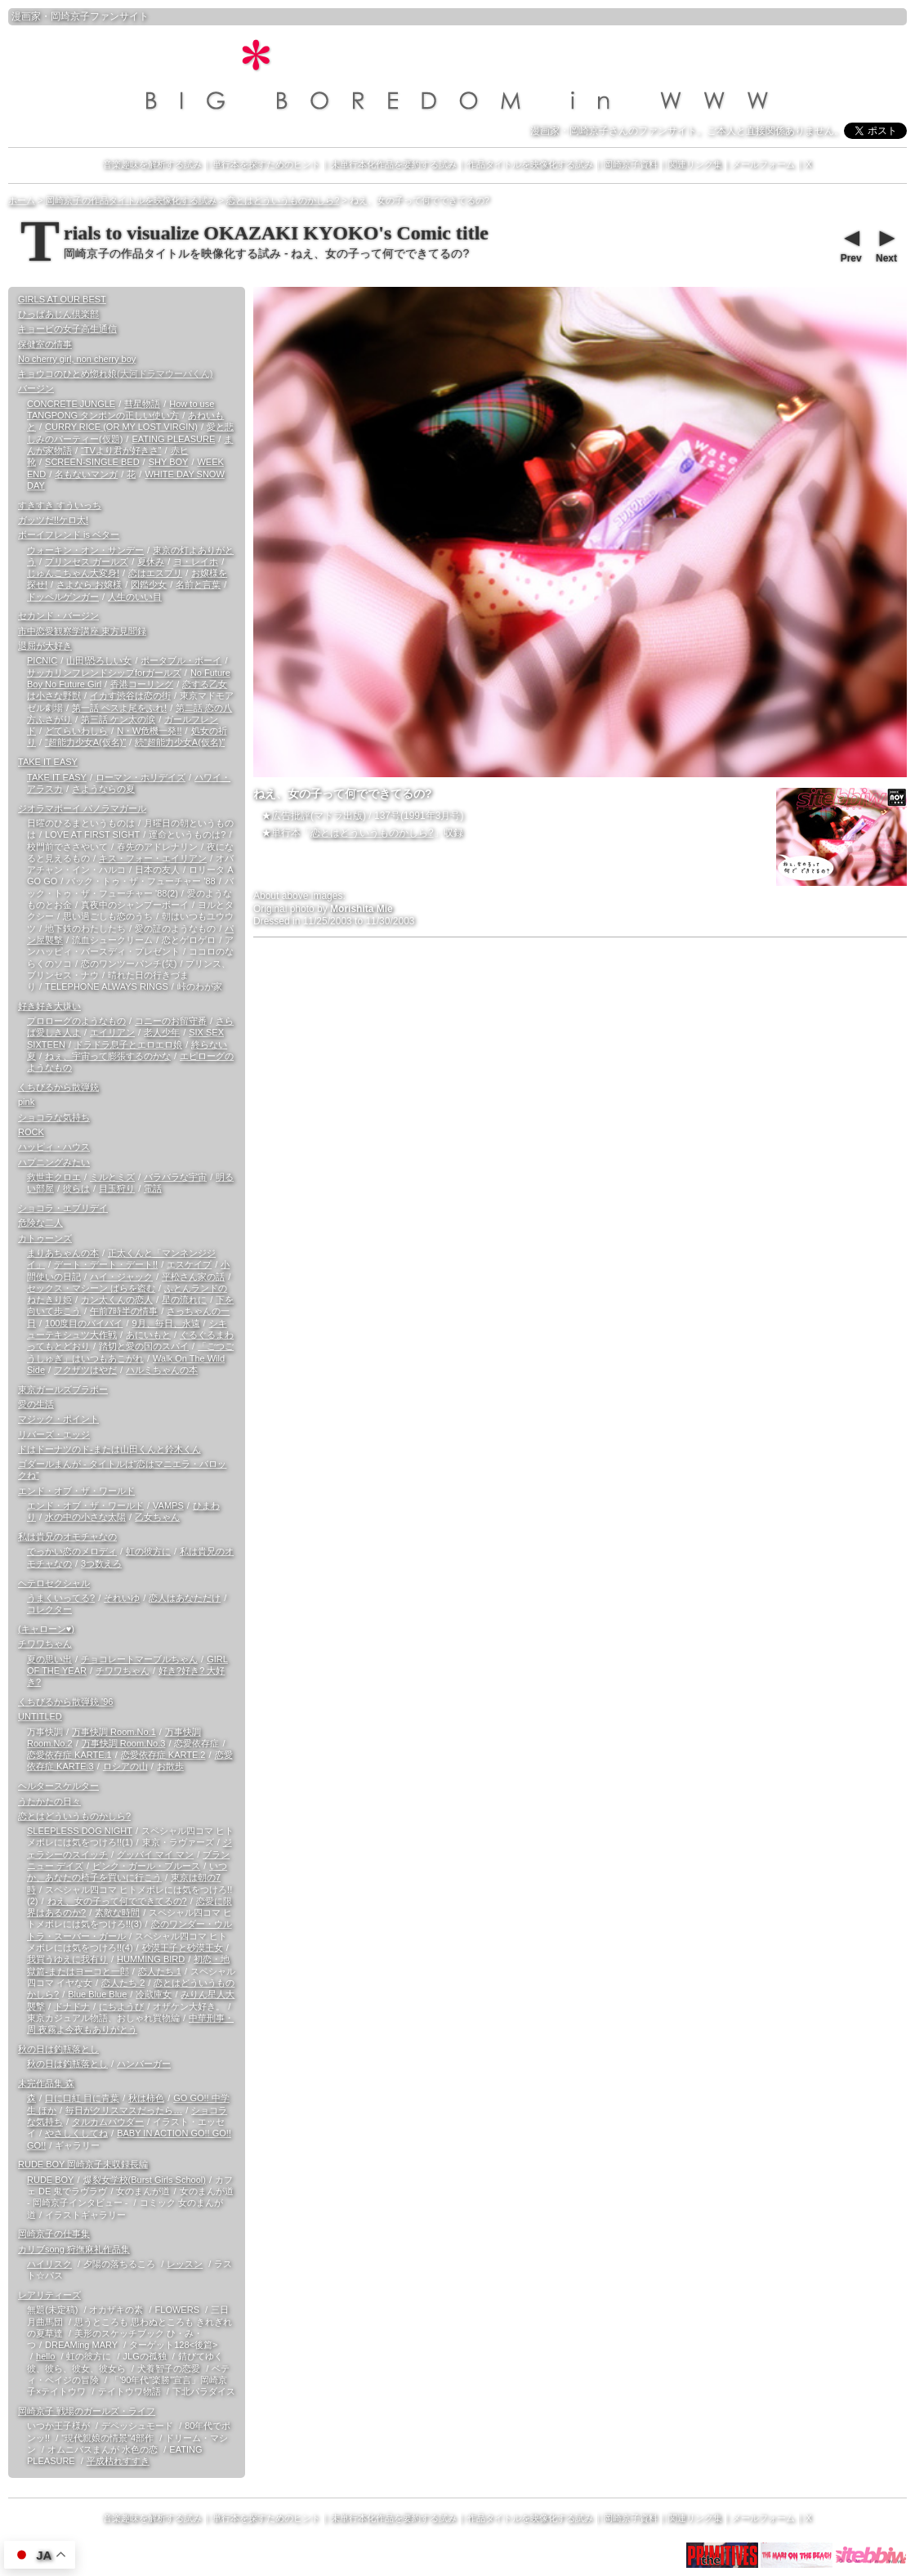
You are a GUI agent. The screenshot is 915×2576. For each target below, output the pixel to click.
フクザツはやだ (85, 1370)
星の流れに (184, 1299)
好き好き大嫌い (49, 1006)
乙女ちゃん (157, 1517)
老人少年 (162, 1032)
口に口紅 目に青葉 (82, 2098)
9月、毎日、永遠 (165, 1323)
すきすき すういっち (59, 505)
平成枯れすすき (118, 2461)
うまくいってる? (61, 1598)
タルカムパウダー (108, 2122)
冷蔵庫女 (154, 1994)
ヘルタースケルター (58, 1786)
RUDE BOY (50, 2180)
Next (885, 244)
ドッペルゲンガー (63, 597)
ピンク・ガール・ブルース (146, 1866)
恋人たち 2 (123, 1983)
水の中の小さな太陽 (85, 1517)
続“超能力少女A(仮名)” (180, 742)
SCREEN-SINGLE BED (92, 462)
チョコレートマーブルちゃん (139, 1659)
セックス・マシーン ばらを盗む (91, 1288)
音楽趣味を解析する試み (152, 164)
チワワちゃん (45, 1643)
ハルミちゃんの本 (162, 1370)
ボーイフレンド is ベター (68, 534)
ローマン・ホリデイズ (140, 777)
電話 (153, 1188)
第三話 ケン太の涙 (118, 719)
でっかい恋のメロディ (72, 1551)
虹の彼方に (148, 1551)
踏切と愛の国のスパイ (144, 1346)
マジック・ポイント (58, 1419)
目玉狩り (117, 1188)
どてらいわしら (76, 731)
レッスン (185, 2264)
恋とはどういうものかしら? (372, 833)
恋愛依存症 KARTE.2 (163, 1755)
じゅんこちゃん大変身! (73, 573)
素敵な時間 (117, 1912)
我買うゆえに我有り (67, 1959)
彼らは (76, 1188)
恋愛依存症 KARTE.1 (69, 1755)
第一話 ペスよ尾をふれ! (119, 708)
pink (26, 1102)
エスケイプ (189, 1264)
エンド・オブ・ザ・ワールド (76, 1491)
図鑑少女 (149, 584)
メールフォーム (763, 164)
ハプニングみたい (54, 1162)
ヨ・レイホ (195, 561)
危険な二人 (40, 1223)
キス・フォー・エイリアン (153, 858)
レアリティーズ (49, 2295)
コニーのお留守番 (171, 1021)
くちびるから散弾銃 (58, 1087)
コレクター (49, 1609)
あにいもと (148, 1334)
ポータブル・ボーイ (181, 660)
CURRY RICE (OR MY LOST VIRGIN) (121, 427)
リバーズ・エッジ (54, 1434)
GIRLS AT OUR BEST (62, 299)
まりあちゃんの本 (63, 1253)
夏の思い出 (49, 1659)
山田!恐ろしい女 (99, 660)
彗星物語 (142, 404)
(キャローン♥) (46, 1629)
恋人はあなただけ (185, 1598)
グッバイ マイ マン (155, 1854)
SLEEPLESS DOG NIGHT (79, 1831)
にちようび (121, 2006)
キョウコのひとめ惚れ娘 (115, 373)
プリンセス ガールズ (86, 561)
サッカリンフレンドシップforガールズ (104, 673)
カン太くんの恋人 (117, 1299)
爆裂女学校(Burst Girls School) (144, 2180)
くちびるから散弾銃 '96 (65, 1701)
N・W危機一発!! (149, 731)
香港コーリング (141, 684)
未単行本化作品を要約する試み (394, 164)
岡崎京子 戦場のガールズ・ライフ (86, 2411)
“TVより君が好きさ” (121, 450)
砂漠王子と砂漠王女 (182, 1947)
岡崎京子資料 (631, 164)
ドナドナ (72, 2006)
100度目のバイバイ (84, 1323)
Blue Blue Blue (97, 1994)
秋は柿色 (146, 2098)
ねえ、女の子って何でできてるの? (117, 1901)
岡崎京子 (70, 16)
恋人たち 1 (159, 1971)
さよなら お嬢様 (89, 584)
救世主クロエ (54, 1177)
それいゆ (122, 1598)
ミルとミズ (112, 1177)
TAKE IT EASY (48, 762)
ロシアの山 (125, 1766)
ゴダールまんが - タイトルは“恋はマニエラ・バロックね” (122, 1469)
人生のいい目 (135, 597)
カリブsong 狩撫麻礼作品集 (74, 2249)
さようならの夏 (103, 789)
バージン (36, 388)
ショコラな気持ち (54, 1117)
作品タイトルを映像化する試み (530, 164)
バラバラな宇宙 (175, 1177)
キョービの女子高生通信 (67, 328)
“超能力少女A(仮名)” (85, 742)
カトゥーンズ (45, 1238)
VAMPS (168, 1505)
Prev (850, 244)
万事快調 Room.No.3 (124, 1743)
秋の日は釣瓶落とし (58, 2049)
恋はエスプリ (155, 573)
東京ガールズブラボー (63, 1389)
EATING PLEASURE (173, 439)
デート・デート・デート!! (106, 1264)
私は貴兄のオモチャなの (67, 1536)
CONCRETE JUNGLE (71, 404)
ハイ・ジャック (121, 1276)
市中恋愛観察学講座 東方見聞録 (82, 631)
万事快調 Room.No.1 (114, 1732)
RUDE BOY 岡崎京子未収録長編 (83, 2164)
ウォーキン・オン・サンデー (85, 550)
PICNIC (42, 660)
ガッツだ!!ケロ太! (53, 520)
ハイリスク (49, 2264)
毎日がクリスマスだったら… (123, 2110)
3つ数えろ (101, 1563)
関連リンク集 (695, 164)
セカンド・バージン (58, 615)
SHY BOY (169, 462)
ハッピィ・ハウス (54, 1147)
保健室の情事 (45, 344)
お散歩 (170, 1766)
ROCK (31, 1132)
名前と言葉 (198, 584)
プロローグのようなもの (76, 1021)
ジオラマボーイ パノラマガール (82, 808)
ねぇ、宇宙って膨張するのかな (108, 1056)
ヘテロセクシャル (54, 1583)
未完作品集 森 (46, 2083)
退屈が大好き (45, 646)
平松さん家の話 (193, 1276)
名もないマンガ (86, 474)
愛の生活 (36, 1404)
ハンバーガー (144, 2063)
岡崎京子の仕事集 (54, 2233)
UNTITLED (40, 1716)
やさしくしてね (76, 2133)
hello (45, 2356)
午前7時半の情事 (124, 1311)
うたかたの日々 (49, 1801)
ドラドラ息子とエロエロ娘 (128, 1044)
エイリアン (112, 1032)
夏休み (150, 561)
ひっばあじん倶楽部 (58, 314)
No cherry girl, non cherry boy (77, 359)
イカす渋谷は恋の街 (130, 695)
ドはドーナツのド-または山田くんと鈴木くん (109, 1449)
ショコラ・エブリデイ (63, 1208)
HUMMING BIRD (151, 1959)
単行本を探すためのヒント (266, 164)
